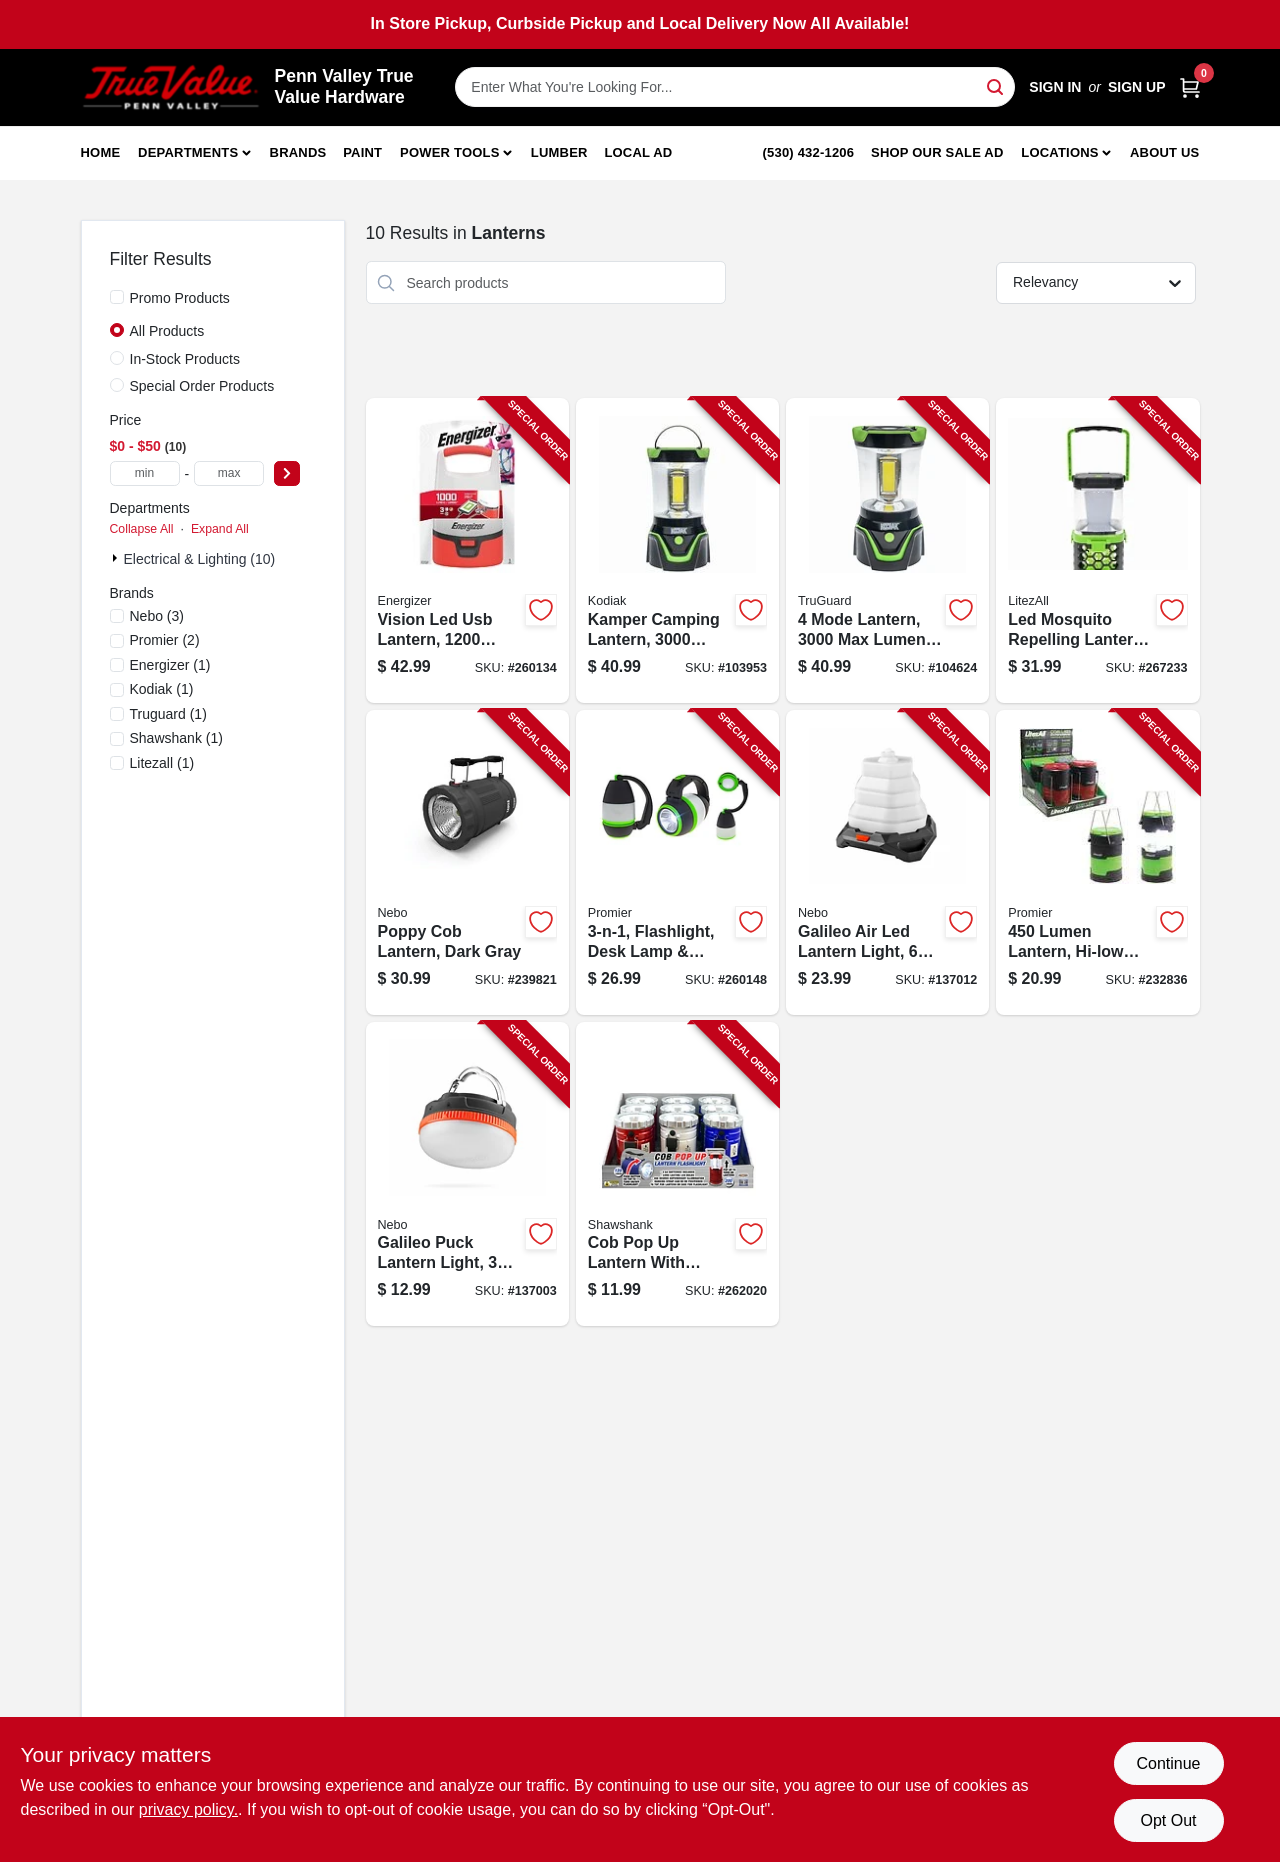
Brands (298, 152)
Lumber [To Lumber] (559, 152)
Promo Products (180, 298)
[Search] (996, 85)
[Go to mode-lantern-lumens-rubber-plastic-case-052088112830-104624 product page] (887, 550)
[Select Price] (287, 473)
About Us (1165, 152)
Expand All (220, 529)
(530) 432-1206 (809, 152)
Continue (1168, 1763)
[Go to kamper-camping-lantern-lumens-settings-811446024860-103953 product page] (677, 550)
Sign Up (1137, 87)
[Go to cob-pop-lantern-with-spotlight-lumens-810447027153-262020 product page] (677, 1174)
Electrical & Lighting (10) (200, 559)
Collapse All (142, 529)
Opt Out (1168, 1820)
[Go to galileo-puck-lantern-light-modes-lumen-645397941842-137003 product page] (467, 1174)
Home (101, 152)
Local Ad (638, 152)
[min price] (145, 473)
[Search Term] (735, 87)
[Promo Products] (117, 297)
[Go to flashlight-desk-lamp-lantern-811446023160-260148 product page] (677, 862)
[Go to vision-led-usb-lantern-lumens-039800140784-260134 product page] (467, 550)
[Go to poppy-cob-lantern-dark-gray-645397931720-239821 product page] (467, 862)
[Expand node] (117, 558)
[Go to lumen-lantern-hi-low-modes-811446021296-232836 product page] (1097, 862)
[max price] (229, 473)
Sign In (1055, 87)
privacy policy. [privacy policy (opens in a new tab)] (188, 1809)
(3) (157, 616)
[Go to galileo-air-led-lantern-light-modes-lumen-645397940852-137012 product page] (887, 862)
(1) (170, 665)
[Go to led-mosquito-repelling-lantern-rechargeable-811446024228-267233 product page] (1097, 550)
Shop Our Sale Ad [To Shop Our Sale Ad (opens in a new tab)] (937, 152)
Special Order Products (202, 386)
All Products (167, 331)
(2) (165, 640)
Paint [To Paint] (362, 152)
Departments (188, 152)
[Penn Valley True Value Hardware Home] (171, 87)
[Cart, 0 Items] (1190, 87)
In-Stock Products (185, 359)
